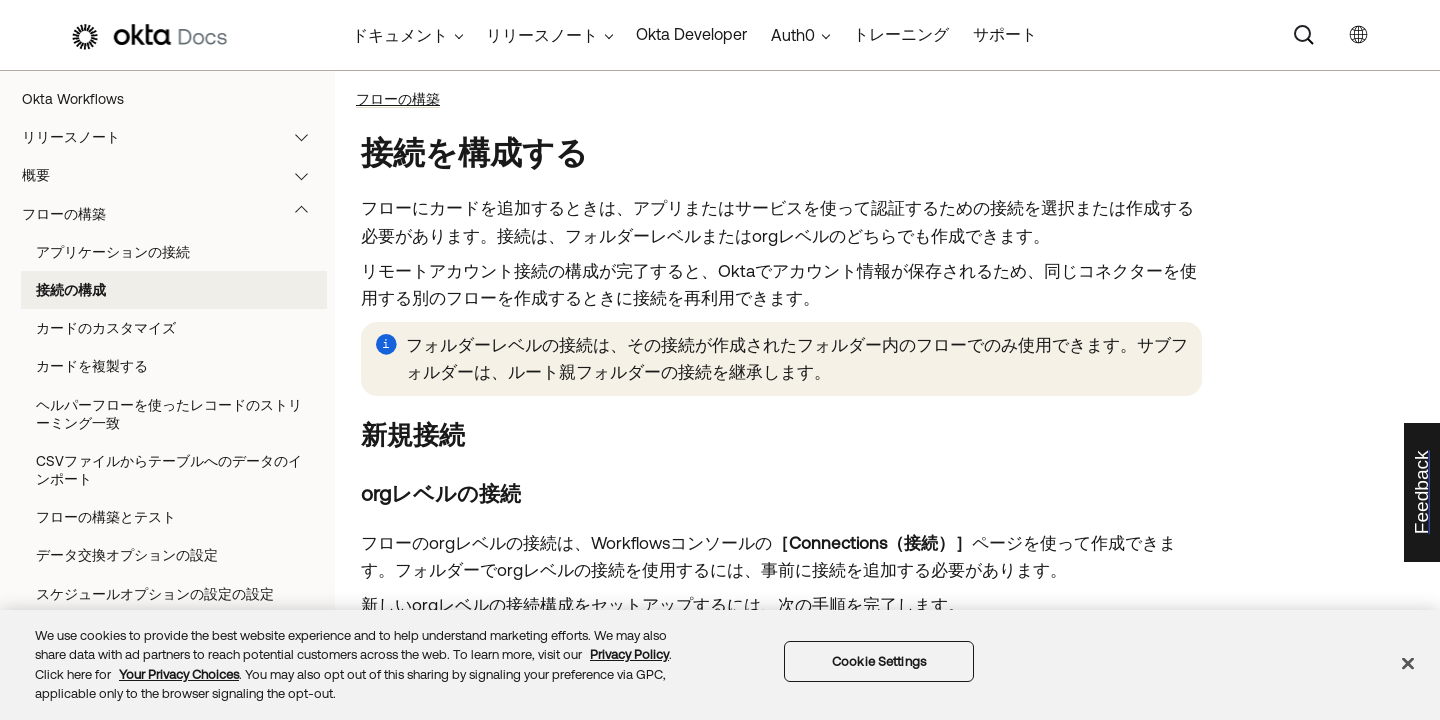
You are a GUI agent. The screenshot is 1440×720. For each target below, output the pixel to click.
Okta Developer (691, 34)
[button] (306, 137)
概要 (174, 175)
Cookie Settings (879, 661)
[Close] (1408, 663)
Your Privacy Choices (179, 674)
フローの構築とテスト (106, 517)
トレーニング (901, 34)
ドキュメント (400, 35)
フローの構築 (174, 214)
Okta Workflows (73, 99)
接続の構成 (71, 290)
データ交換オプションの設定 (127, 555)
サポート (1005, 34)
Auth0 (793, 35)
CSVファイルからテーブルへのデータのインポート (169, 470)
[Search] (1304, 35)
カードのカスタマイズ (106, 328)
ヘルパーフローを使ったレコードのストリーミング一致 (169, 414)
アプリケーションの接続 (113, 252)
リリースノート (174, 137)
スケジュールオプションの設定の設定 (155, 594)
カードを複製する (92, 366)
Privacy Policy (629, 654)
